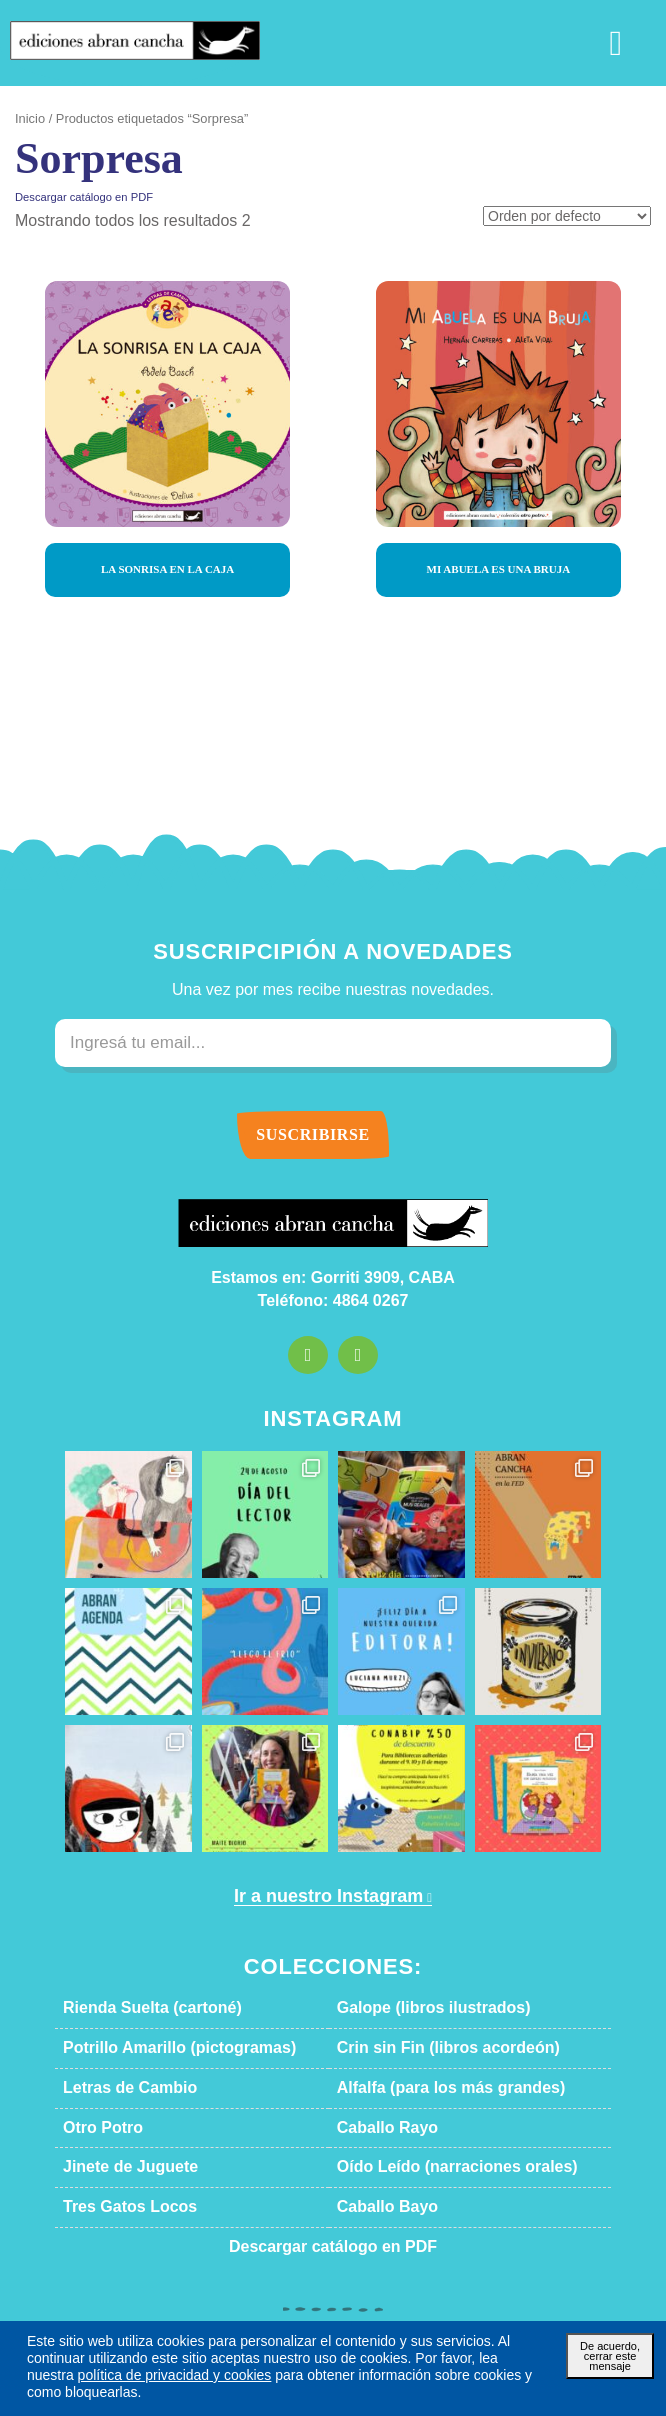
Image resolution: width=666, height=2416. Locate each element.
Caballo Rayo (378, 2128)
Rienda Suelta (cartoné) (136, 2008)
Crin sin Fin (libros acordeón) (426, 2048)
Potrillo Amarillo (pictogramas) (157, 2048)
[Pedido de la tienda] (573, 217)
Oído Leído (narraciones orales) (434, 2167)
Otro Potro (97, 2128)
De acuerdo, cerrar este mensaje (610, 2371)
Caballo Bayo (378, 2207)
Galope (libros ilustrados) (414, 2008)
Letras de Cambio (117, 2088)
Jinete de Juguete (115, 2167)
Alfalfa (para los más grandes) (427, 2088)
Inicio (28, 119)
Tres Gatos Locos (116, 2207)
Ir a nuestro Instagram (326, 1896)
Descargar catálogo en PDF (74, 196)
